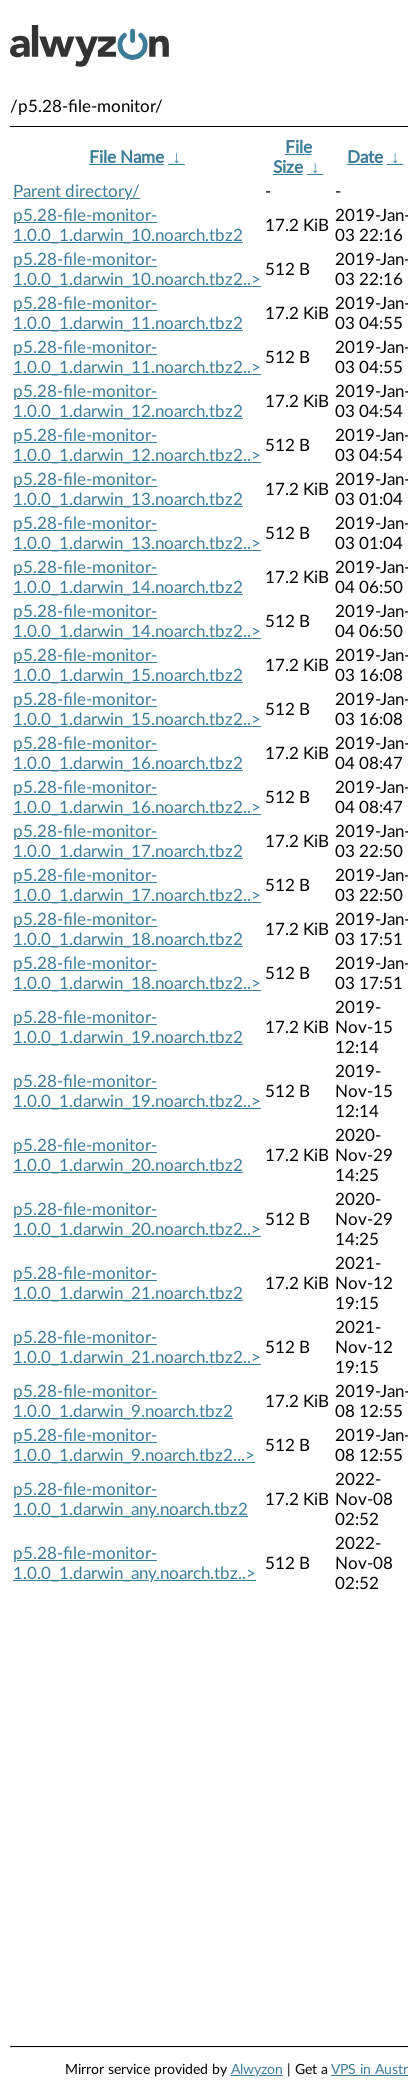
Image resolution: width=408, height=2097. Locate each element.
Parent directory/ (76, 191)
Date (365, 157)
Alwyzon (257, 2070)
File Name (126, 157)
